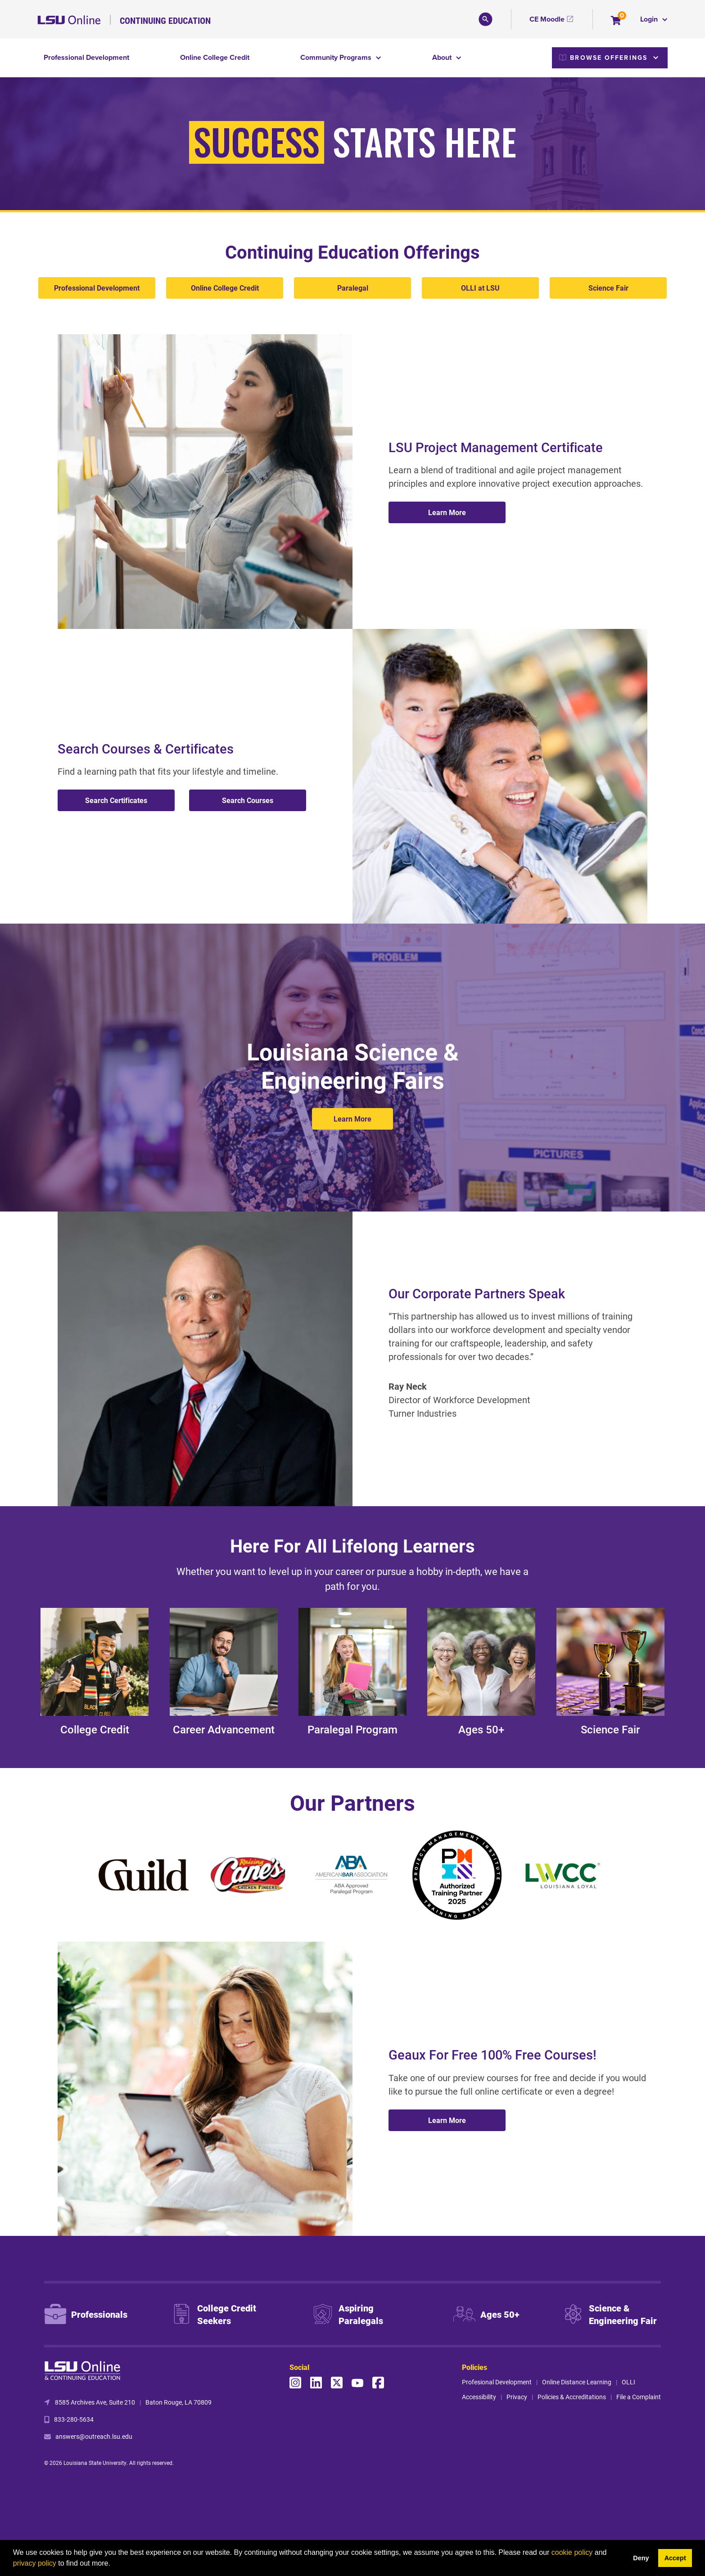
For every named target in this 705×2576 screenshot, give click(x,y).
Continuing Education (165, 20)
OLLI (628, 2382)
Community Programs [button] (336, 57)
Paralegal (352, 287)
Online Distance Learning (576, 2382)
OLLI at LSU (480, 287)
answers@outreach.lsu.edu (93, 2436)
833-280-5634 (74, 2419)
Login (650, 19)
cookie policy (572, 2552)
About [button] (442, 57)
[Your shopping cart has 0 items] (616, 21)
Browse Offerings (603, 57)
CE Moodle (547, 19)
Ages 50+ (481, 1729)
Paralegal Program (352, 1729)
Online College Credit (214, 57)
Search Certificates (116, 800)
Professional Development (86, 57)
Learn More (447, 512)
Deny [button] (641, 2558)
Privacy (516, 2396)
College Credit (94, 1729)
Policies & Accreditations (572, 2396)
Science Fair (608, 287)
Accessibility (479, 2396)
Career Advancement (224, 1729)
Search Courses (247, 800)
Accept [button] (675, 2558)
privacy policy (34, 2563)
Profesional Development (497, 2382)
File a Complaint (638, 2396)
